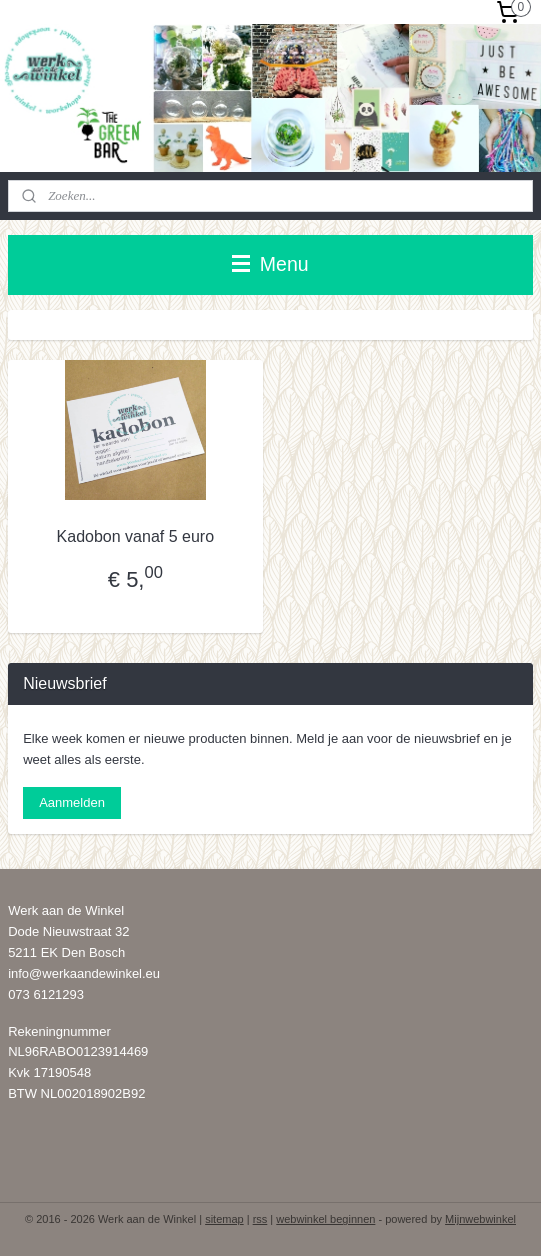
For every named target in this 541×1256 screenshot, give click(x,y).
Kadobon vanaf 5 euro (135, 536)
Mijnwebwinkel (480, 1219)
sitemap (224, 1219)
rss (260, 1219)
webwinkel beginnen (325, 1219)
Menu (270, 264)
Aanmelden (72, 802)
